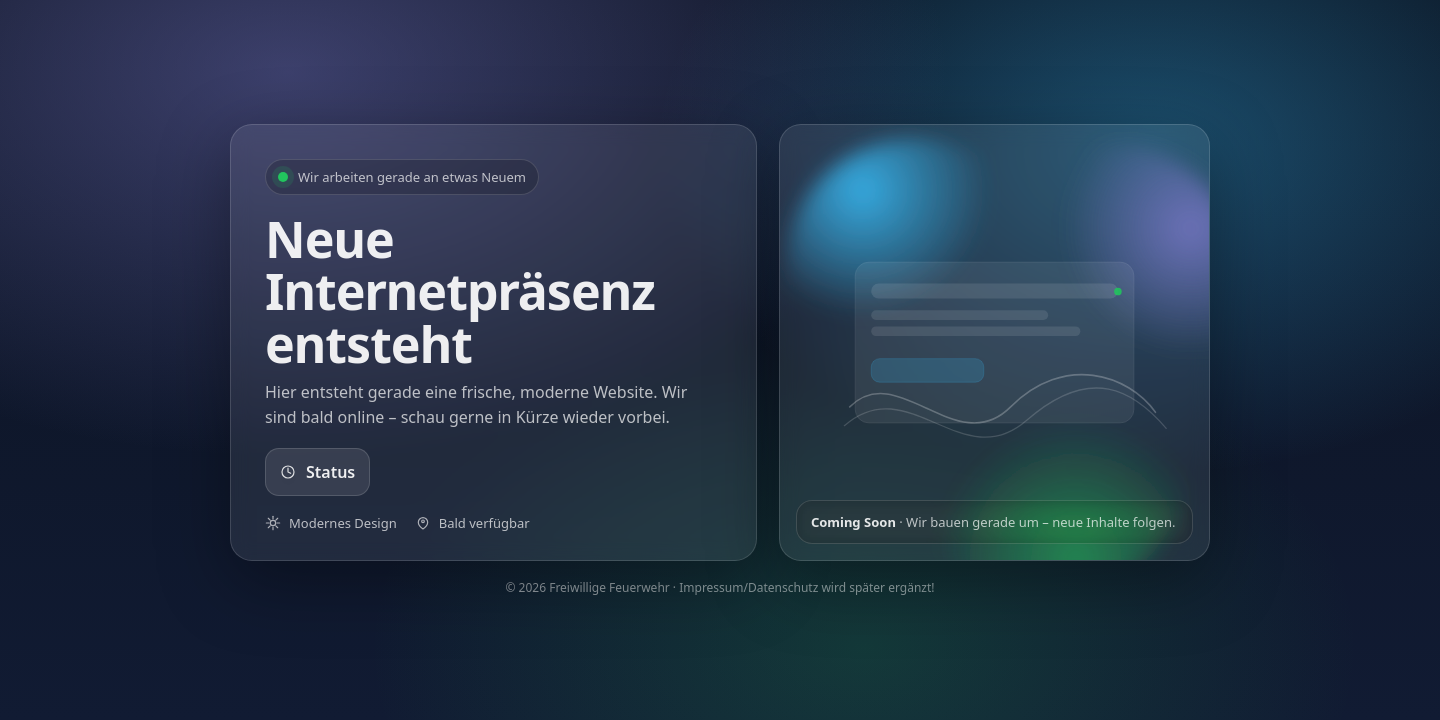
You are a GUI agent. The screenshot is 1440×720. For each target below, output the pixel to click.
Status (317, 472)
